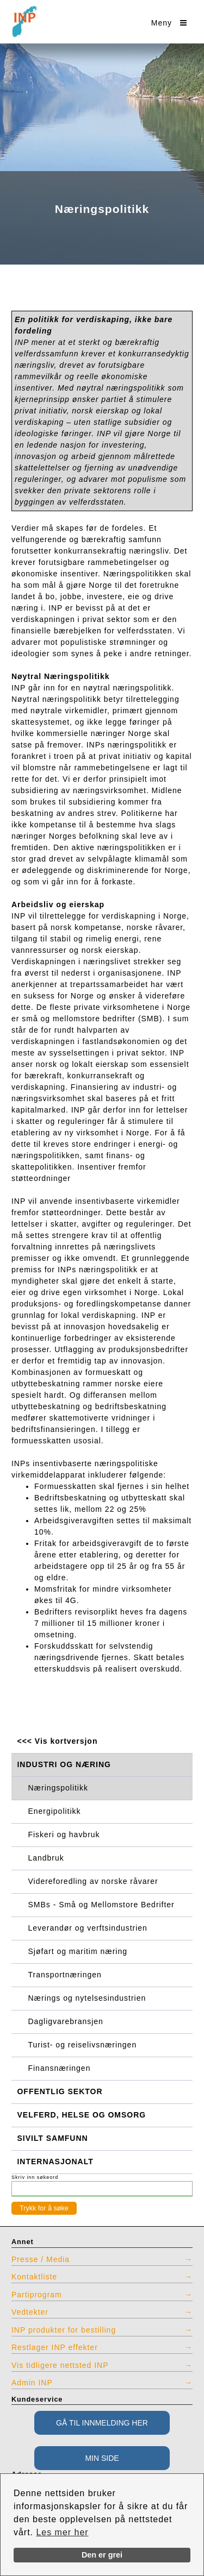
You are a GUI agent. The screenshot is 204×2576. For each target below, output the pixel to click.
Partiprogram (36, 2294)
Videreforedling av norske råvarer (93, 1881)
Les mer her (62, 2532)
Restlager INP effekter (54, 2347)
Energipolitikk (54, 1811)
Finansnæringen (59, 2068)
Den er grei (102, 2554)
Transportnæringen (65, 1974)
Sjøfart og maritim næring (77, 1951)
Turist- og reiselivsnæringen (82, 2044)
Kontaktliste (34, 2276)
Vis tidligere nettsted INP (60, 2365)
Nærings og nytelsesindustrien (87, 1998)
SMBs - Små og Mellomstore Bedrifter (101, 1904)
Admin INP (32, 2382)
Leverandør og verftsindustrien (87, 1928)
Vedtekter (29, 2312)
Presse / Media (40, 2259)
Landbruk (46, 1858)
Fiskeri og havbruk (64, 1834)
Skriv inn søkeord (34, 2177)
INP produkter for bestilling (63, 2330)
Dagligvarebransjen (65, 2021)
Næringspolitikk (58, 1787)
